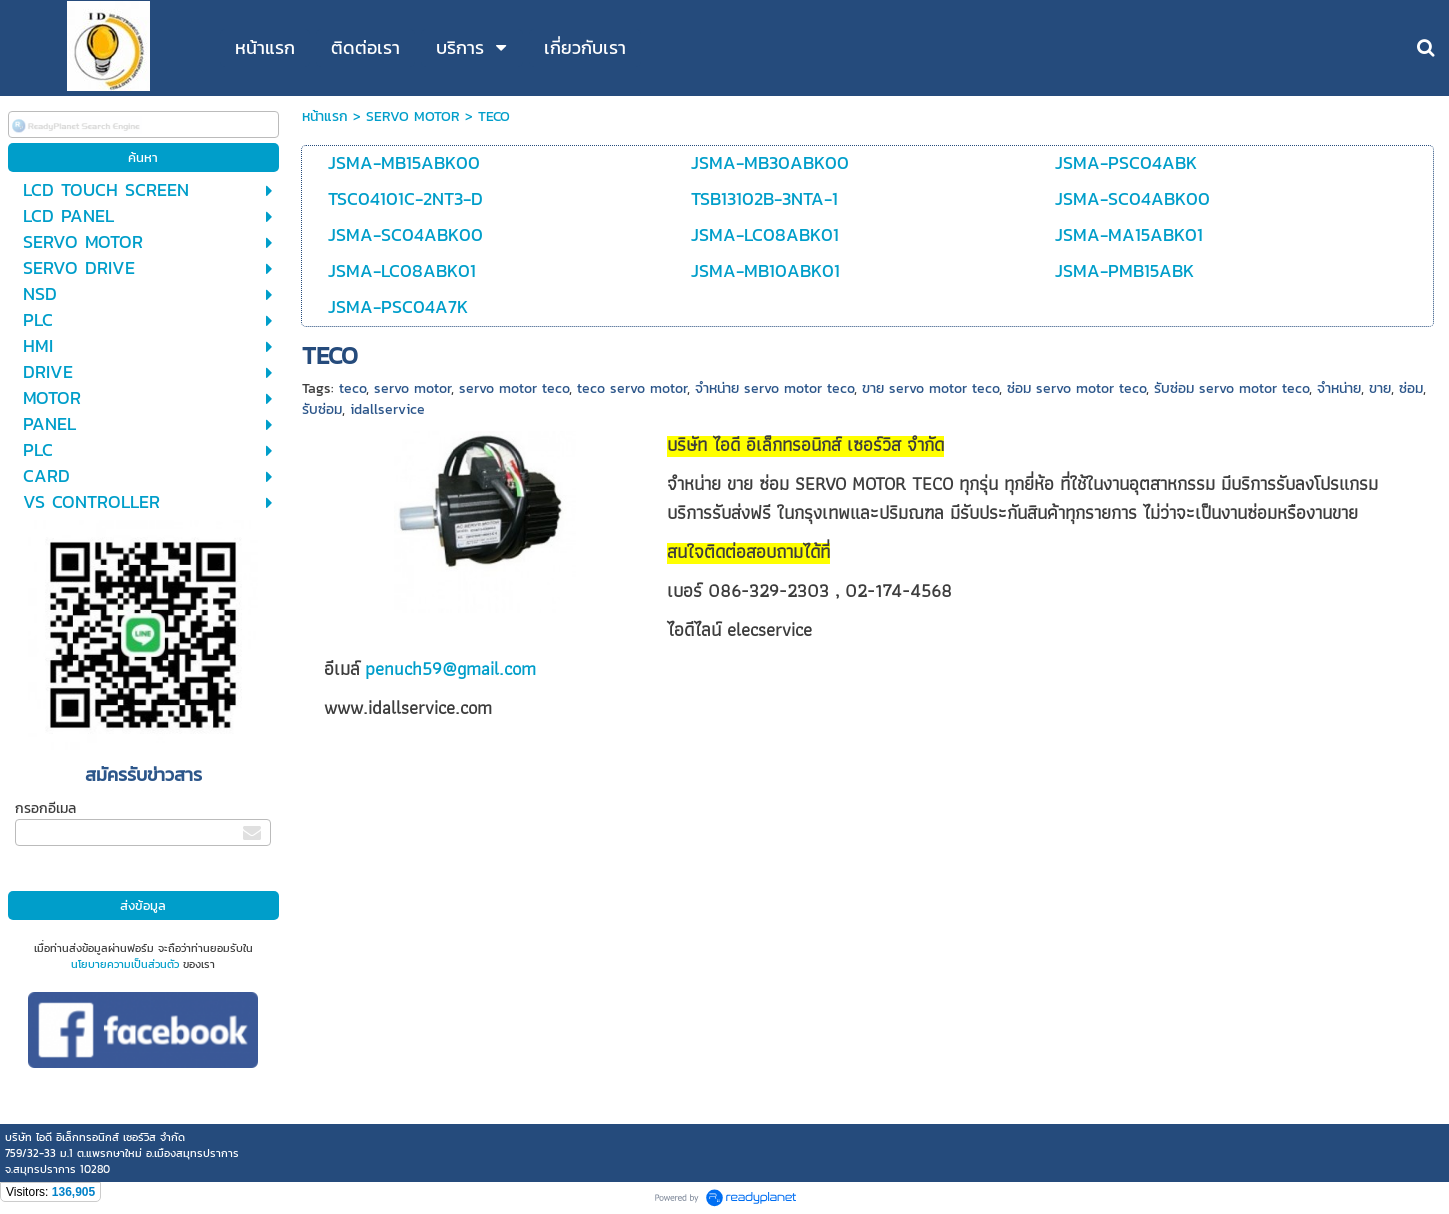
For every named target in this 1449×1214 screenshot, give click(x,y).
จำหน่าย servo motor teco (774, 388)
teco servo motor (632, 388)
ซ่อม (1411, 388)
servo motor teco (514, 388)
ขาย (1380, 388)
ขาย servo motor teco (930, 388)
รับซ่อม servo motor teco (1231, 388)
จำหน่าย (1339, 388)
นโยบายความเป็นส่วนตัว (125, 964)
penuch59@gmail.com (450, 668)
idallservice (387, 409)
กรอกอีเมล (45, 808)
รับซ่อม (322, 409)
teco (352, 388)
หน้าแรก (325, 116)
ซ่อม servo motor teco (1076, 388)
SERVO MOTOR (413, 116)
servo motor (412, 388)
